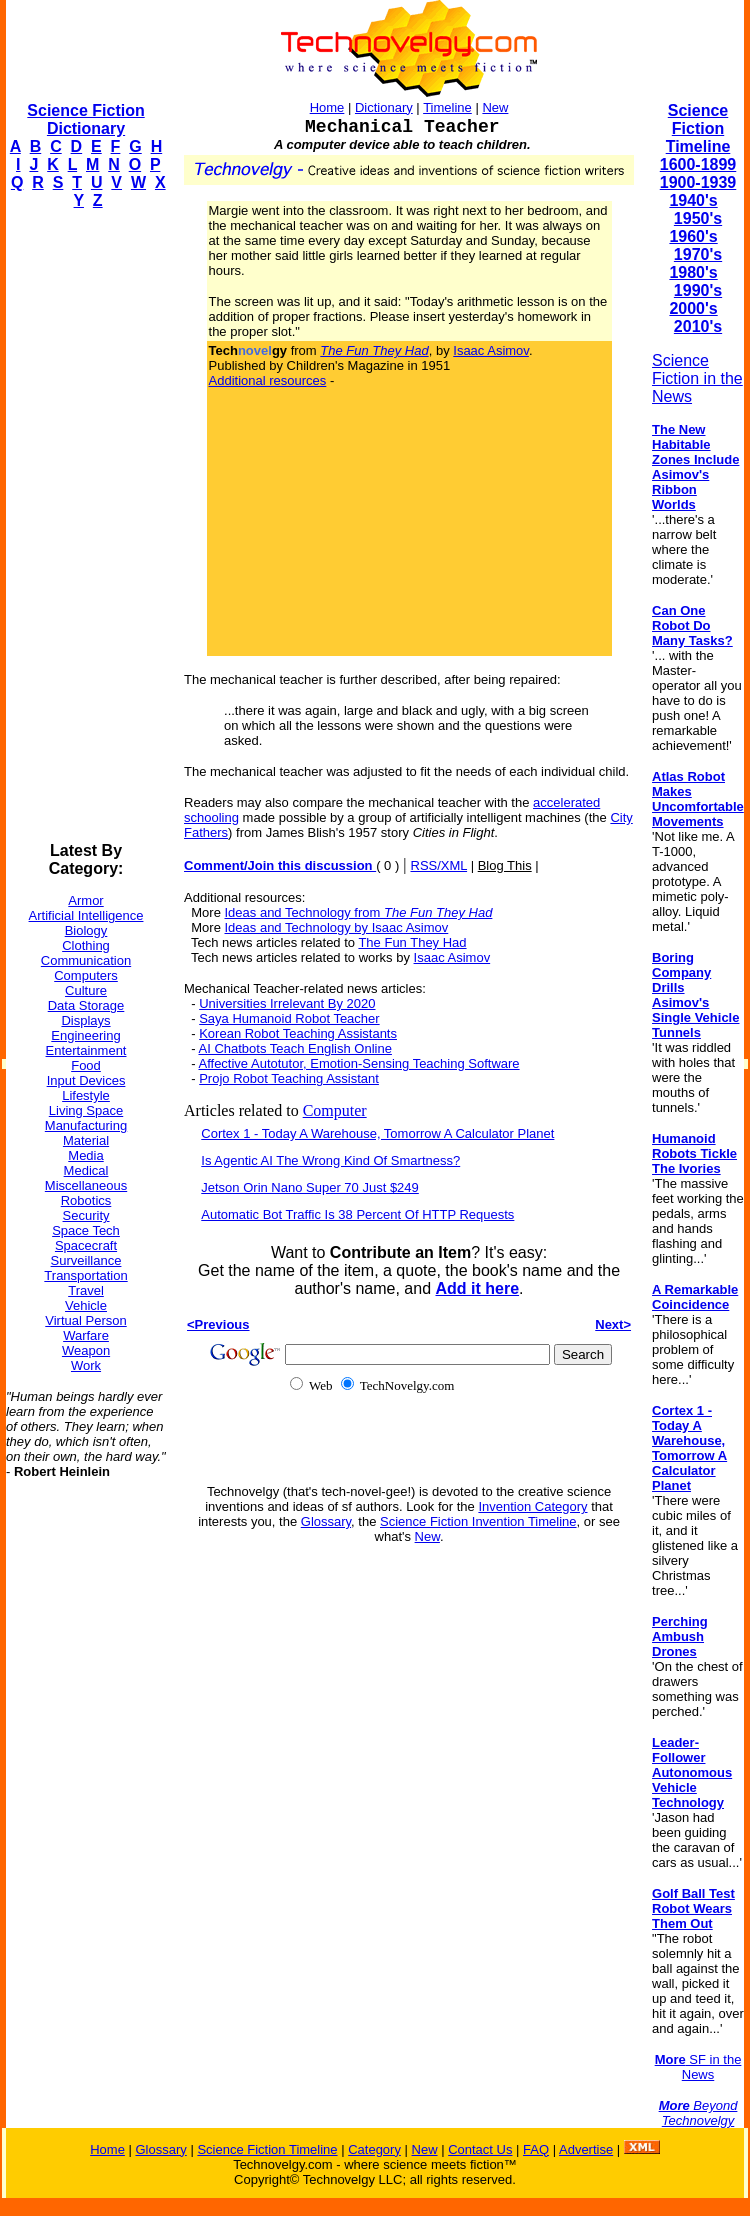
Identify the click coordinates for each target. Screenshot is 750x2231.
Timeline (447, 107)
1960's (693, 236)
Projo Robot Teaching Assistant (289, 1078)
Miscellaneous (86, 1185)
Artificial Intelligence (86, 915)
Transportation (85, 1275)
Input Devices (86, 1080)
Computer (335, 1110)
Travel (86, 1290)
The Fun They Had (412, 942)
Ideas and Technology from (359, 912)
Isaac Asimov (491, 350)
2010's (698, 326)
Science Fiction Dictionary (85, 119)
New (495, 107)
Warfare (86, 1335)
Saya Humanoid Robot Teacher (289, 1018)
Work (86, 1365)
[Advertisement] (86, 526)
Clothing (86, 945)
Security (86, 1215)
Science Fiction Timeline (698, 128)
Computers (86, 975)
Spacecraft (86, 1245)
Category (374, 2149)
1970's (698, 254)
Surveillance (86, 1260)
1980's (693, 272)
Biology (86, 930)
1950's (698, 218)
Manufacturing (86, 1125)
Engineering (85, 1035)
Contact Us (480, 2149)
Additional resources (268, 380)
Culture (86, 990)
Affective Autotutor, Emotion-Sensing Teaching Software (358, 1063)
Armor (85, 900)
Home (327, 107)
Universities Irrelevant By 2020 (287, 1003)
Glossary (326, 1521)
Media (85, 1155)
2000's (693, 308)
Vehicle (86, 1305)
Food (86, 1065)
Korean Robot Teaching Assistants (298, 1033)
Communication (86, 960)
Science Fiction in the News (697, 378)
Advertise (586, 2149)
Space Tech (86, 1230)
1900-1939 (698, 182)
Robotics (86, 1200)
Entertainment (86, 1050)
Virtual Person (85, 1320)
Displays (85, 1020)
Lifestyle (86, 1095)
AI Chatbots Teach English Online (294, 1048)
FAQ (536, 2149)
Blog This (505, 865)
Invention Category (532, 1506)
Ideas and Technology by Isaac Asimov (337, 927)
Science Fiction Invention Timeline (478, 1521)
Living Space (86, 1110)
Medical (86, 1170)
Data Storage (86, 1005)
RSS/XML (439, 865)
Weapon (86, 1350)
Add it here (477, 1288)
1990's (698, 290)
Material (86, 1140)
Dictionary (384, 107)
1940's (693, 200)
